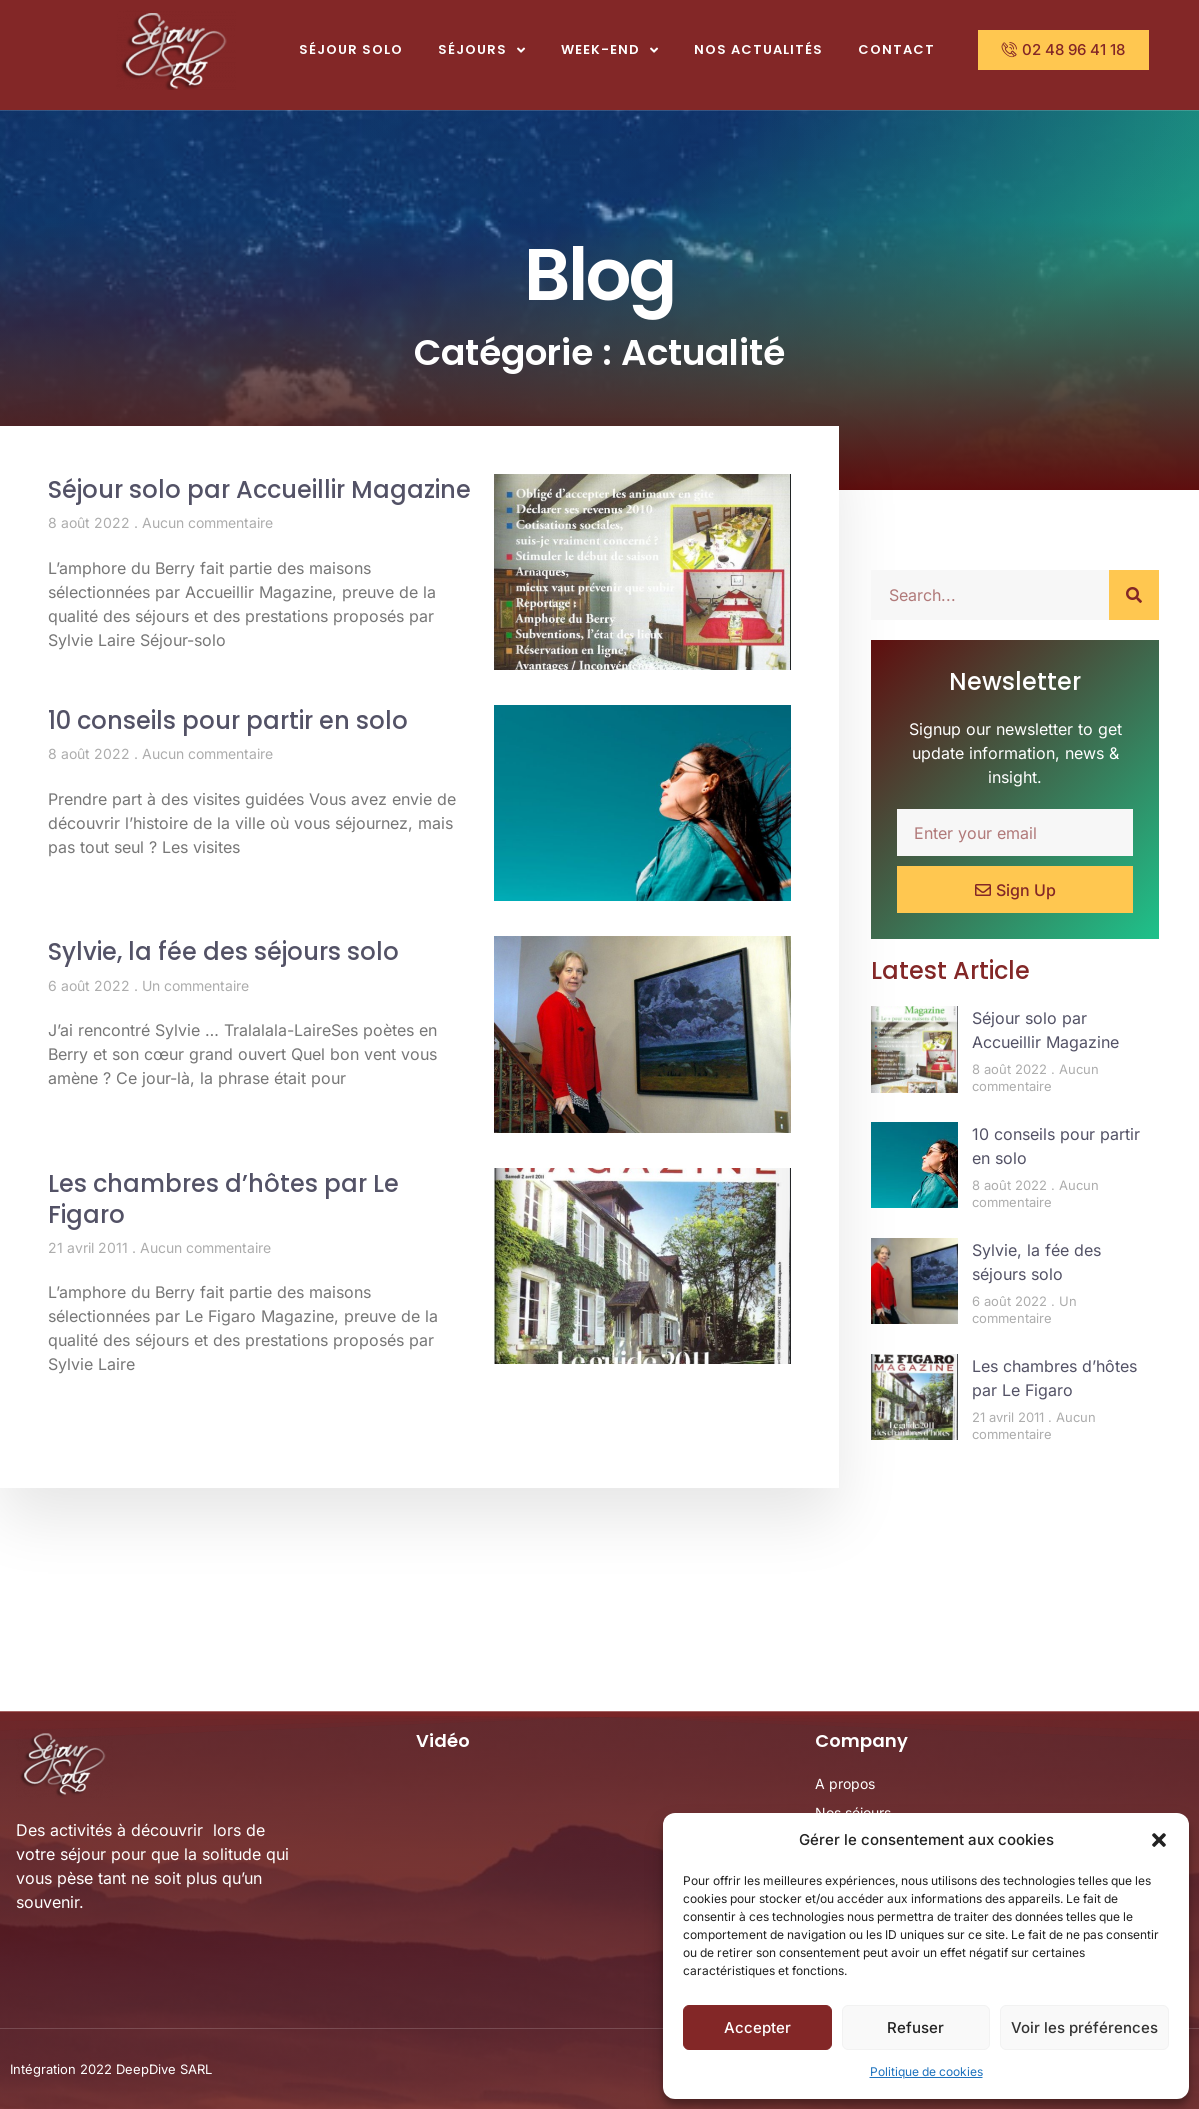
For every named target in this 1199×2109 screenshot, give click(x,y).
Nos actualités (758, 49)
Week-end (610, 50)
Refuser (915, 2027)
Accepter (757, 2027)
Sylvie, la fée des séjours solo (223, 951)
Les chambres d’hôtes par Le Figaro (223, 1199)
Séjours (482, 50)
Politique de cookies (926, 2071)
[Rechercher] (1134, 595)
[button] (1159, 1840)
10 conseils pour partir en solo (228, 720)
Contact (896, 49)
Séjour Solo (351, 49)
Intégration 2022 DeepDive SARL (111, 2069)
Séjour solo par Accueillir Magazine (259, 489)
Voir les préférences (1084, 2027)
